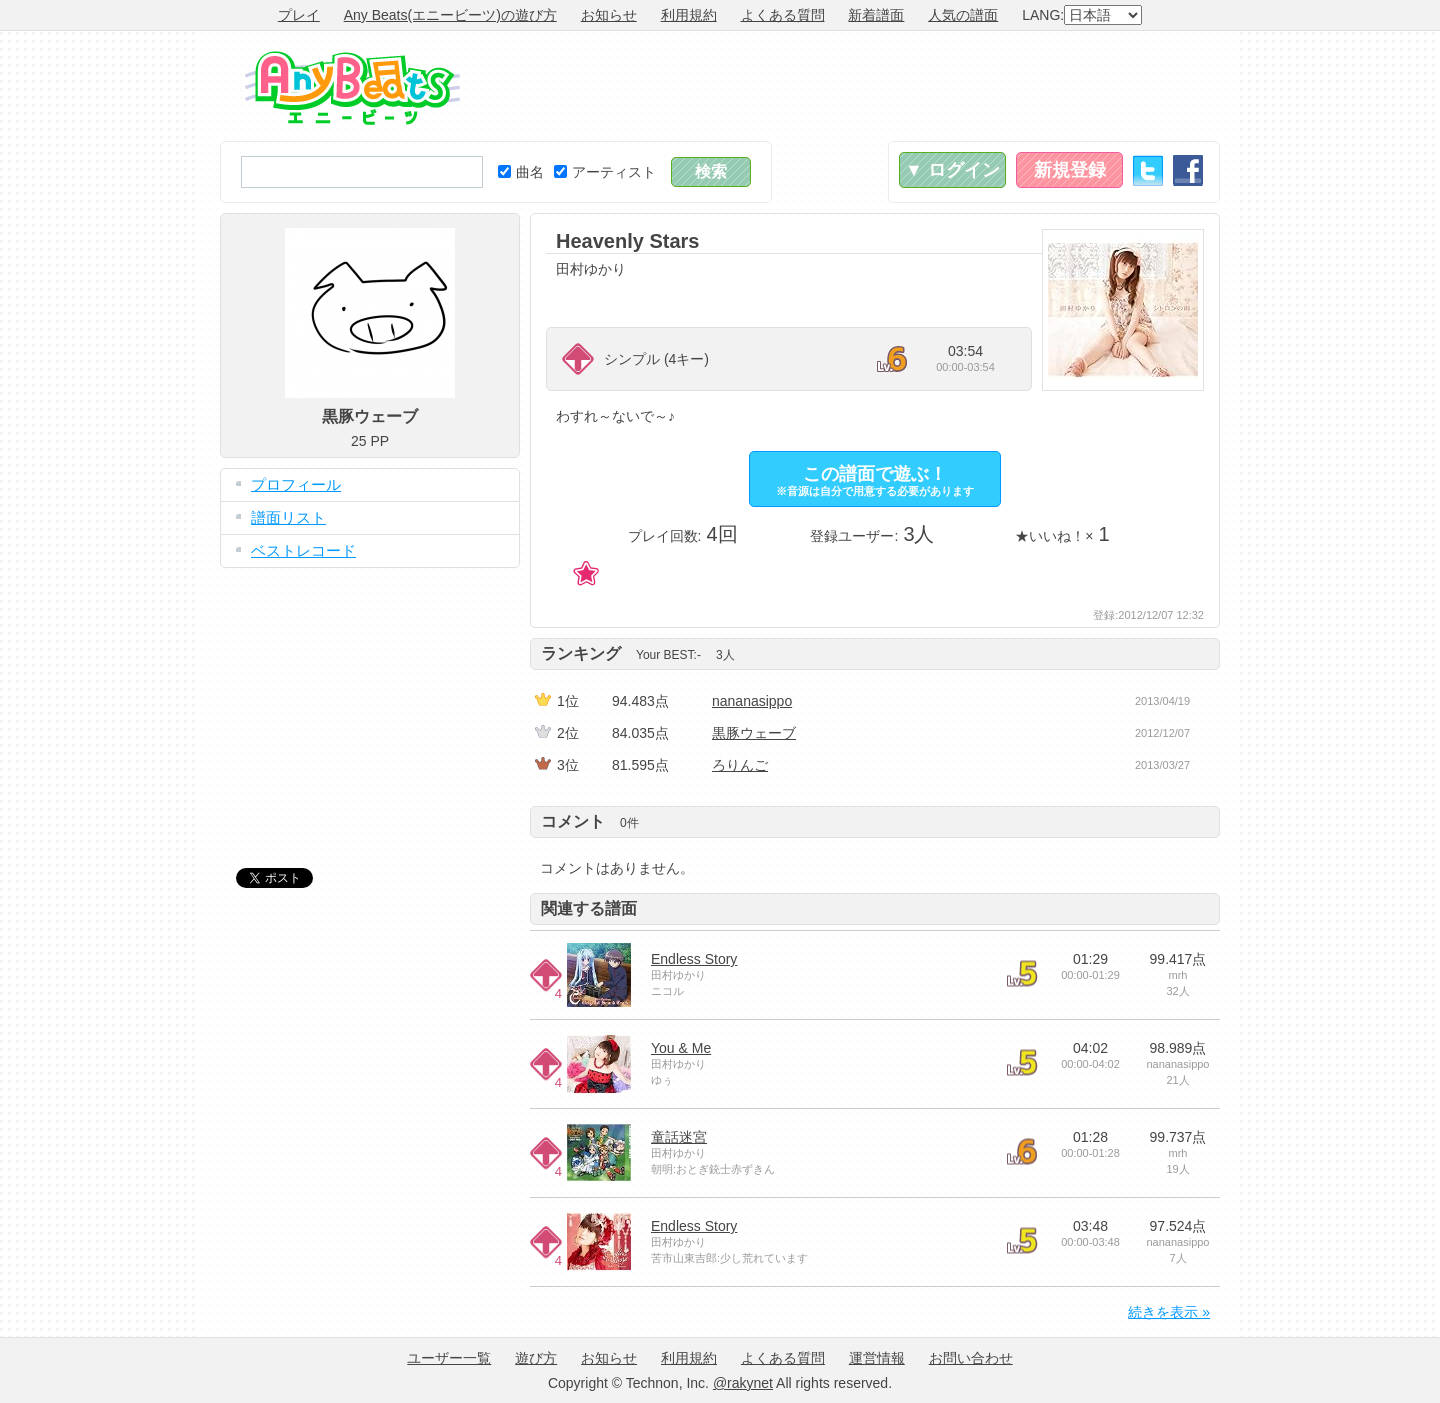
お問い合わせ (971, 1358)
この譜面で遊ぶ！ (875, 480)
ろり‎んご (740, 765)
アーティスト (605, 172)
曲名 (521, 172)
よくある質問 (783, 15)
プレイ (299, 15)
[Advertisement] (856, 86)
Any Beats (352, 88)
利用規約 (689, 15)
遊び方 (536, 1358)
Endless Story (694, 959)
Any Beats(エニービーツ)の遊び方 (450, 15)
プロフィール (296, 484)
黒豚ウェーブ (754, 733)
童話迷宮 (679, 1137)
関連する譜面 (589, 908)
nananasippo (752, 701)
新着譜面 (876, 15)
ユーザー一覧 (449, 1358)
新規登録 (1070, 170)
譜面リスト (288, 517)
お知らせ (609, 15)
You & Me (681, 1048)
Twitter (1148, 170)
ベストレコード (303, 550)
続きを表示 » (1169, 1312)
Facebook (1188, 170)
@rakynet (743, 1383)
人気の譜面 (963, 15)
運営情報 (877, 1358)
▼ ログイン (952, 170)
